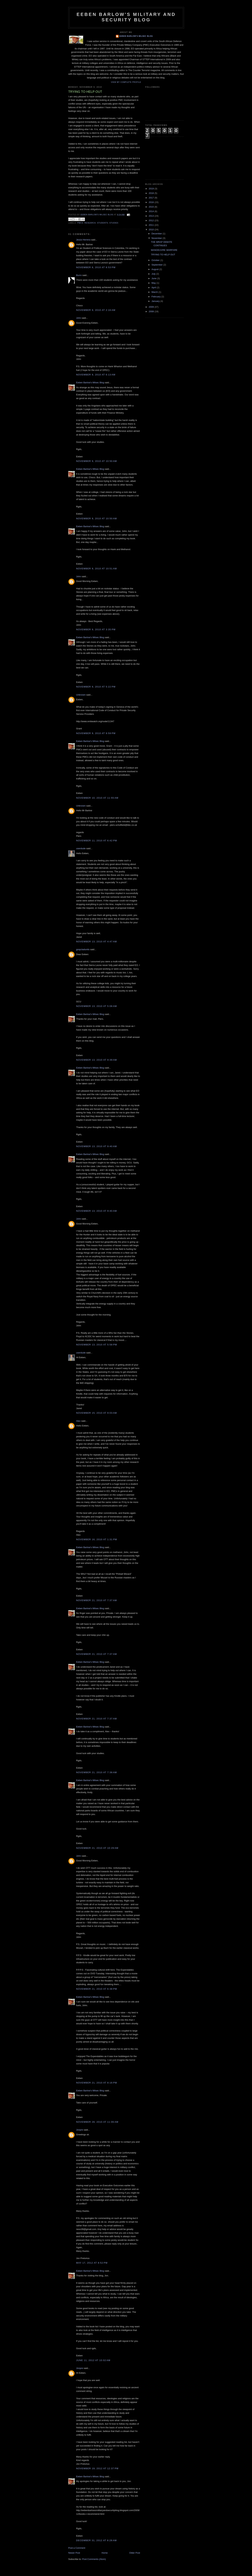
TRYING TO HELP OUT (163, 254)
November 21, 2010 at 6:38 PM (96, 1989)
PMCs (80, 223)
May (154, 283)
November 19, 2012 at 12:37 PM (97, 2468)
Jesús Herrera (83, 239)
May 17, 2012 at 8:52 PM (92, 2262)
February (156, 296)
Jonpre (79, 2129)
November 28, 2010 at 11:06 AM (97, 2122)
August (155, 269)
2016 (152, 202)
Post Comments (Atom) (94, 2559)
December (157, 233)
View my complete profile (126, 82)
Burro (79, 275)
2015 (152, 206)
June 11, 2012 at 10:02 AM (93, 2360)
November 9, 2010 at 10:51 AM (96, 568)
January (156, 301)
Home (105, 2552)
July (154, 274)
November (157, 238)
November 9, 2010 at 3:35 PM (95, 629)
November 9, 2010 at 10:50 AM (96, 461)
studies (113, 223)
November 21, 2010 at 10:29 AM (97, 1848)
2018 (152, 193)
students (102, 223)
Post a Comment (76, 2548)
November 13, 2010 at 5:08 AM (96, 1006)
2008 (152, 311)
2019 (152, 188)
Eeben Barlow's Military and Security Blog (126, 17)
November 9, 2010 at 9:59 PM (95, 733)
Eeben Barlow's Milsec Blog (136, 36)
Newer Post (74, 2552)
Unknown (81, 694)
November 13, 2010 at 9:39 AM (96, 1060)
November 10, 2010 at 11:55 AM (97, 798)
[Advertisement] (162, 157)
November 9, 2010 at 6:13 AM (95, 374)
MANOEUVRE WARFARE (164, 250)
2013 (152, 216)
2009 (152, 307)
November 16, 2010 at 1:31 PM (96, 1539)
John (78, 318)
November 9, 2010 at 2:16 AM (95, 310)
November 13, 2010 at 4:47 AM (96, 941)
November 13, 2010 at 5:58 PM (96, 1344)
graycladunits (83, 949)
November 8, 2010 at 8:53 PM (95, 267)
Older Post (134, 2552)
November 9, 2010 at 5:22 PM (95, 686)
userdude (81, 848)
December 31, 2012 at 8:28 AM (96, 2540)
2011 (152, 225)
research (90, 223)
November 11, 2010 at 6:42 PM (96, 840)
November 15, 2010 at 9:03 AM (96, 1413)
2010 (152, 229)
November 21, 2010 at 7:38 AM (96, 1772)
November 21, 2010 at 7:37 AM (96, 1600)
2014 (152, 211)
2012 (152, 220)
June (154, 278)
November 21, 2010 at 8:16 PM (96, 2082)
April (154, 287)
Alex (78, 1421)
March (155, 292)
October (156, 260)
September (157, 264)
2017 (152, 197)
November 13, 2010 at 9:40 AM (96, 1146)
